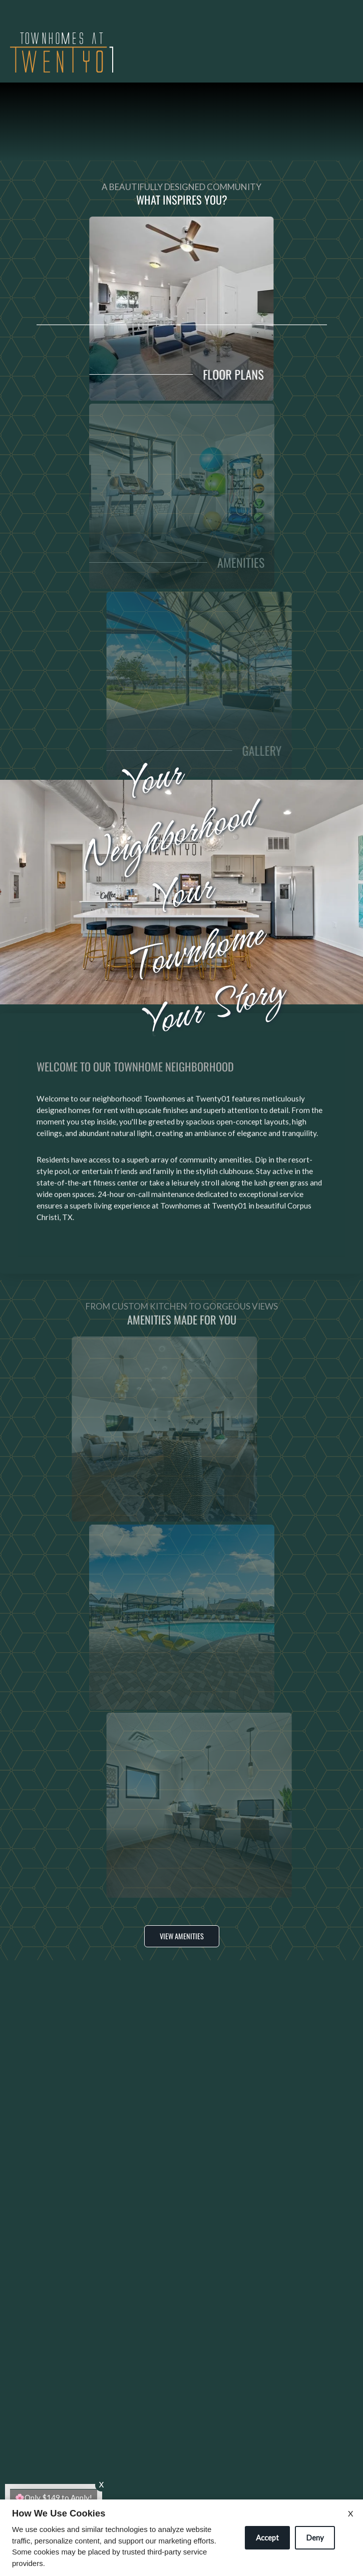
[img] (61, 53)
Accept (267, 2537)
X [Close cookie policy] (350, 2513)
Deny (315, 2537)
